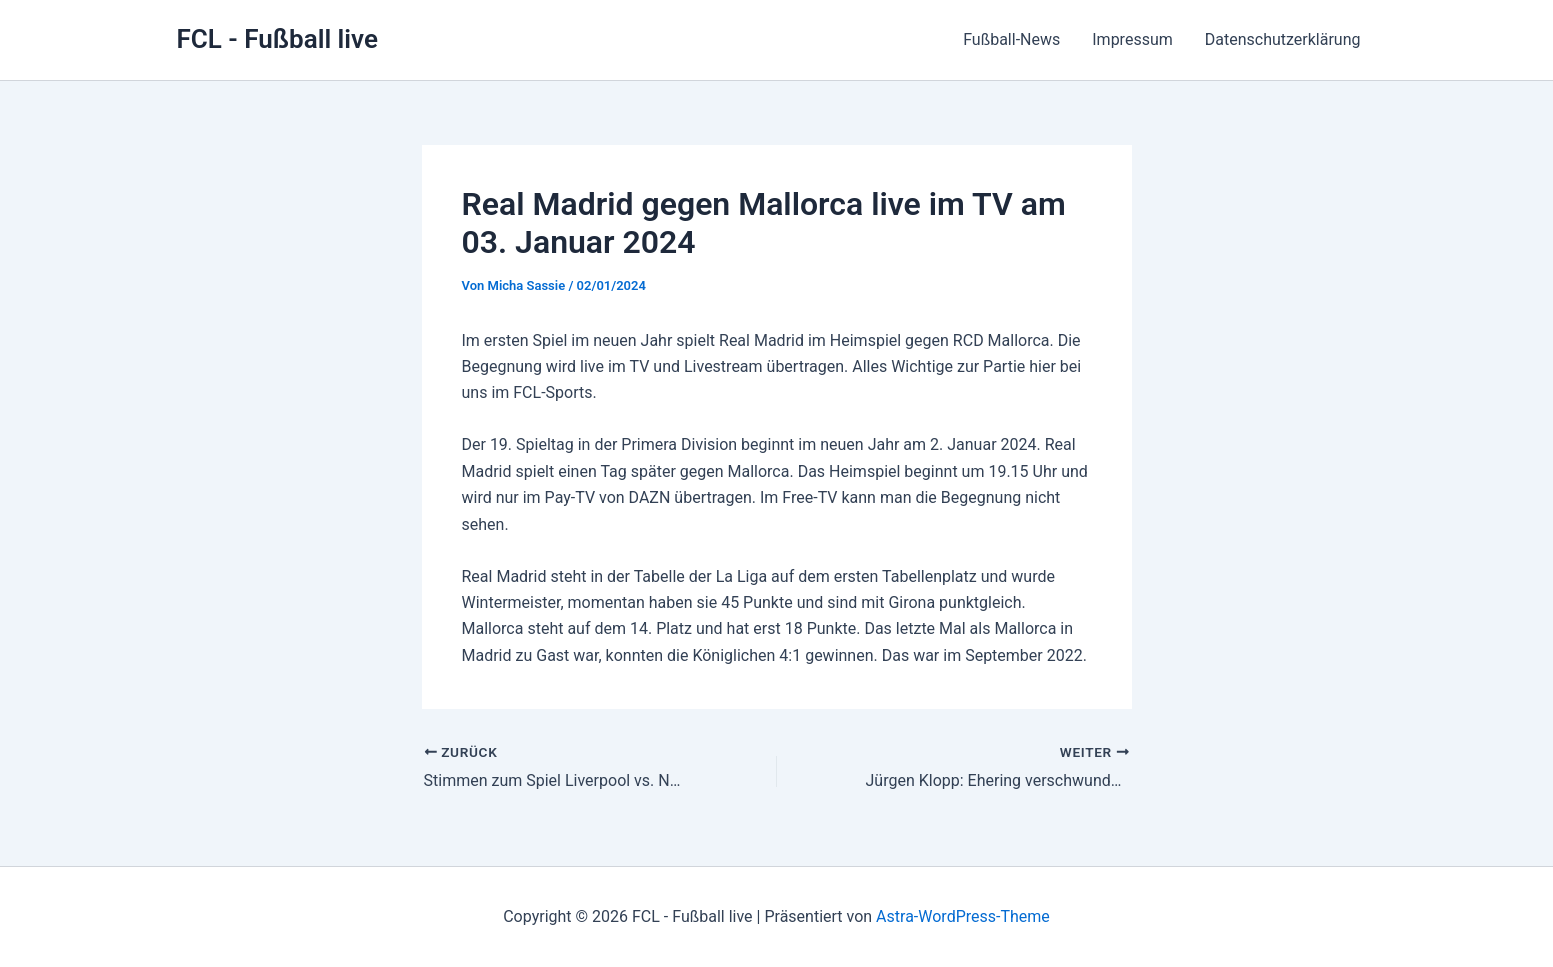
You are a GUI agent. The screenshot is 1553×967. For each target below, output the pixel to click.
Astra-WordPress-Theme (963, 916)
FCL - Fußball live (277, 39)
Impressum (1132, 39)
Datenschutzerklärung (1283, 39)
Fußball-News (1011, 39)
